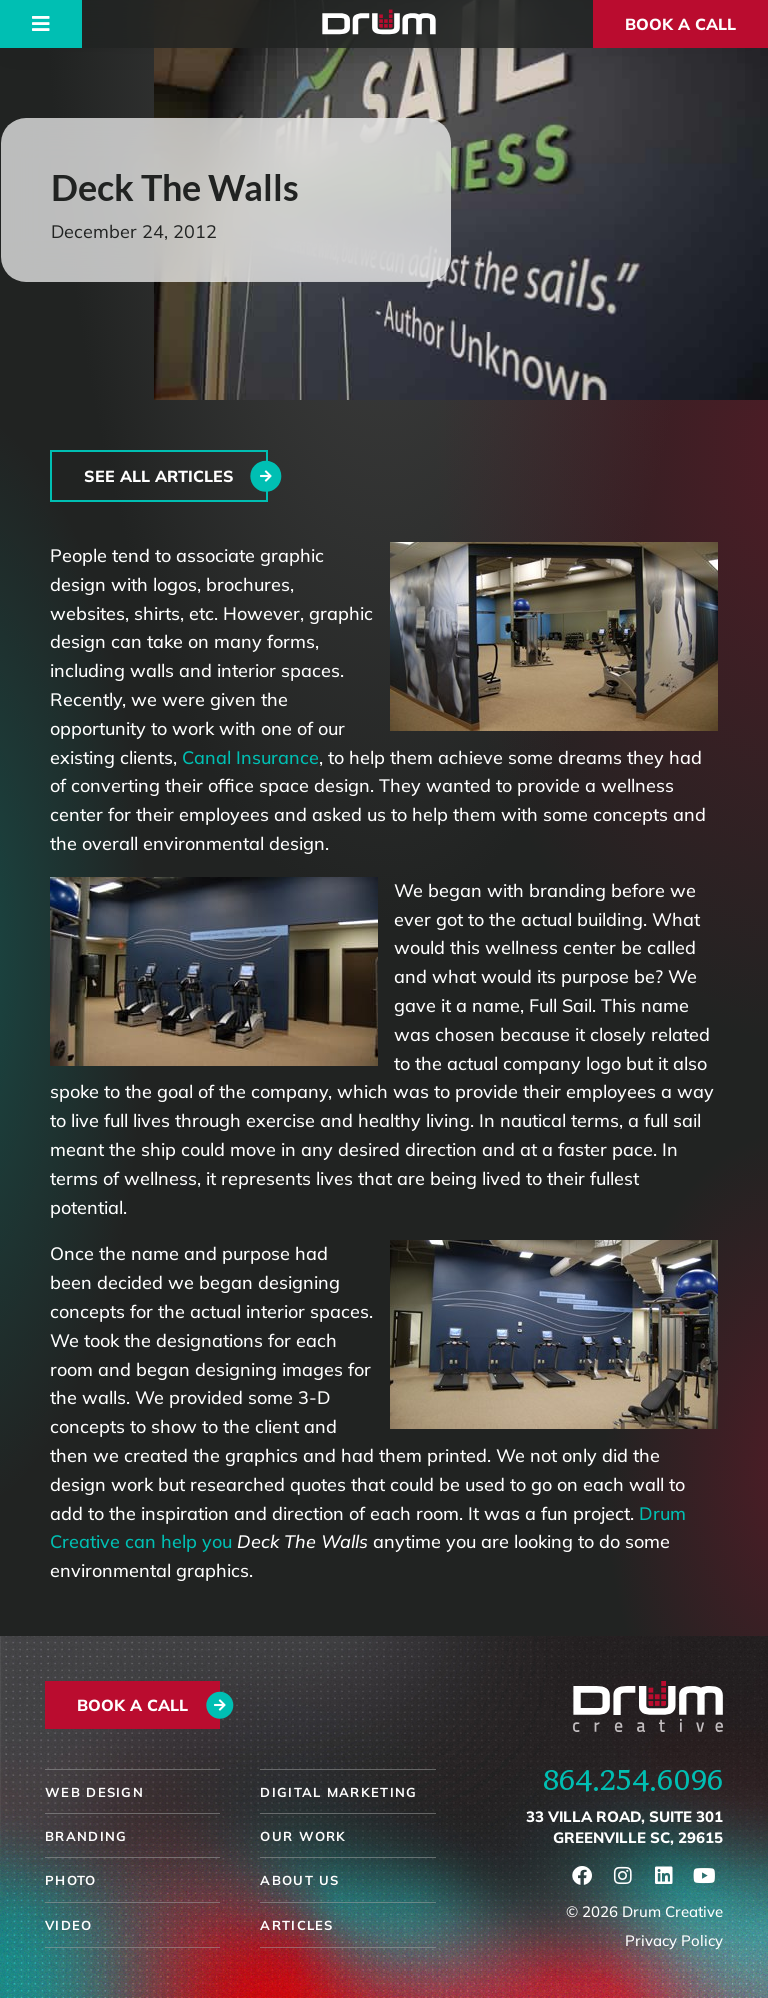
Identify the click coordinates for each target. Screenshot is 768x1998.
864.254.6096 (633, 1779)
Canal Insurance (250, 757)
